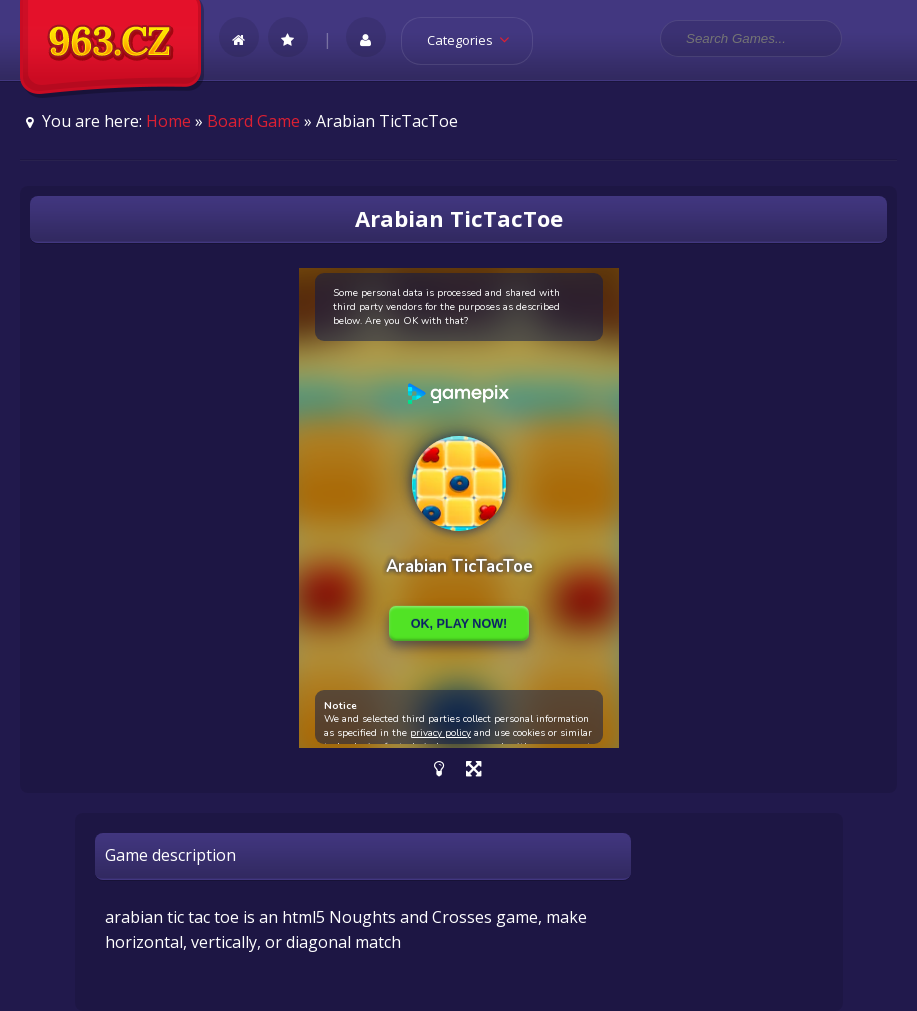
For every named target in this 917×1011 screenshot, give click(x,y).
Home (168, 121)
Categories (474, 40)
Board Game (253, 121)
